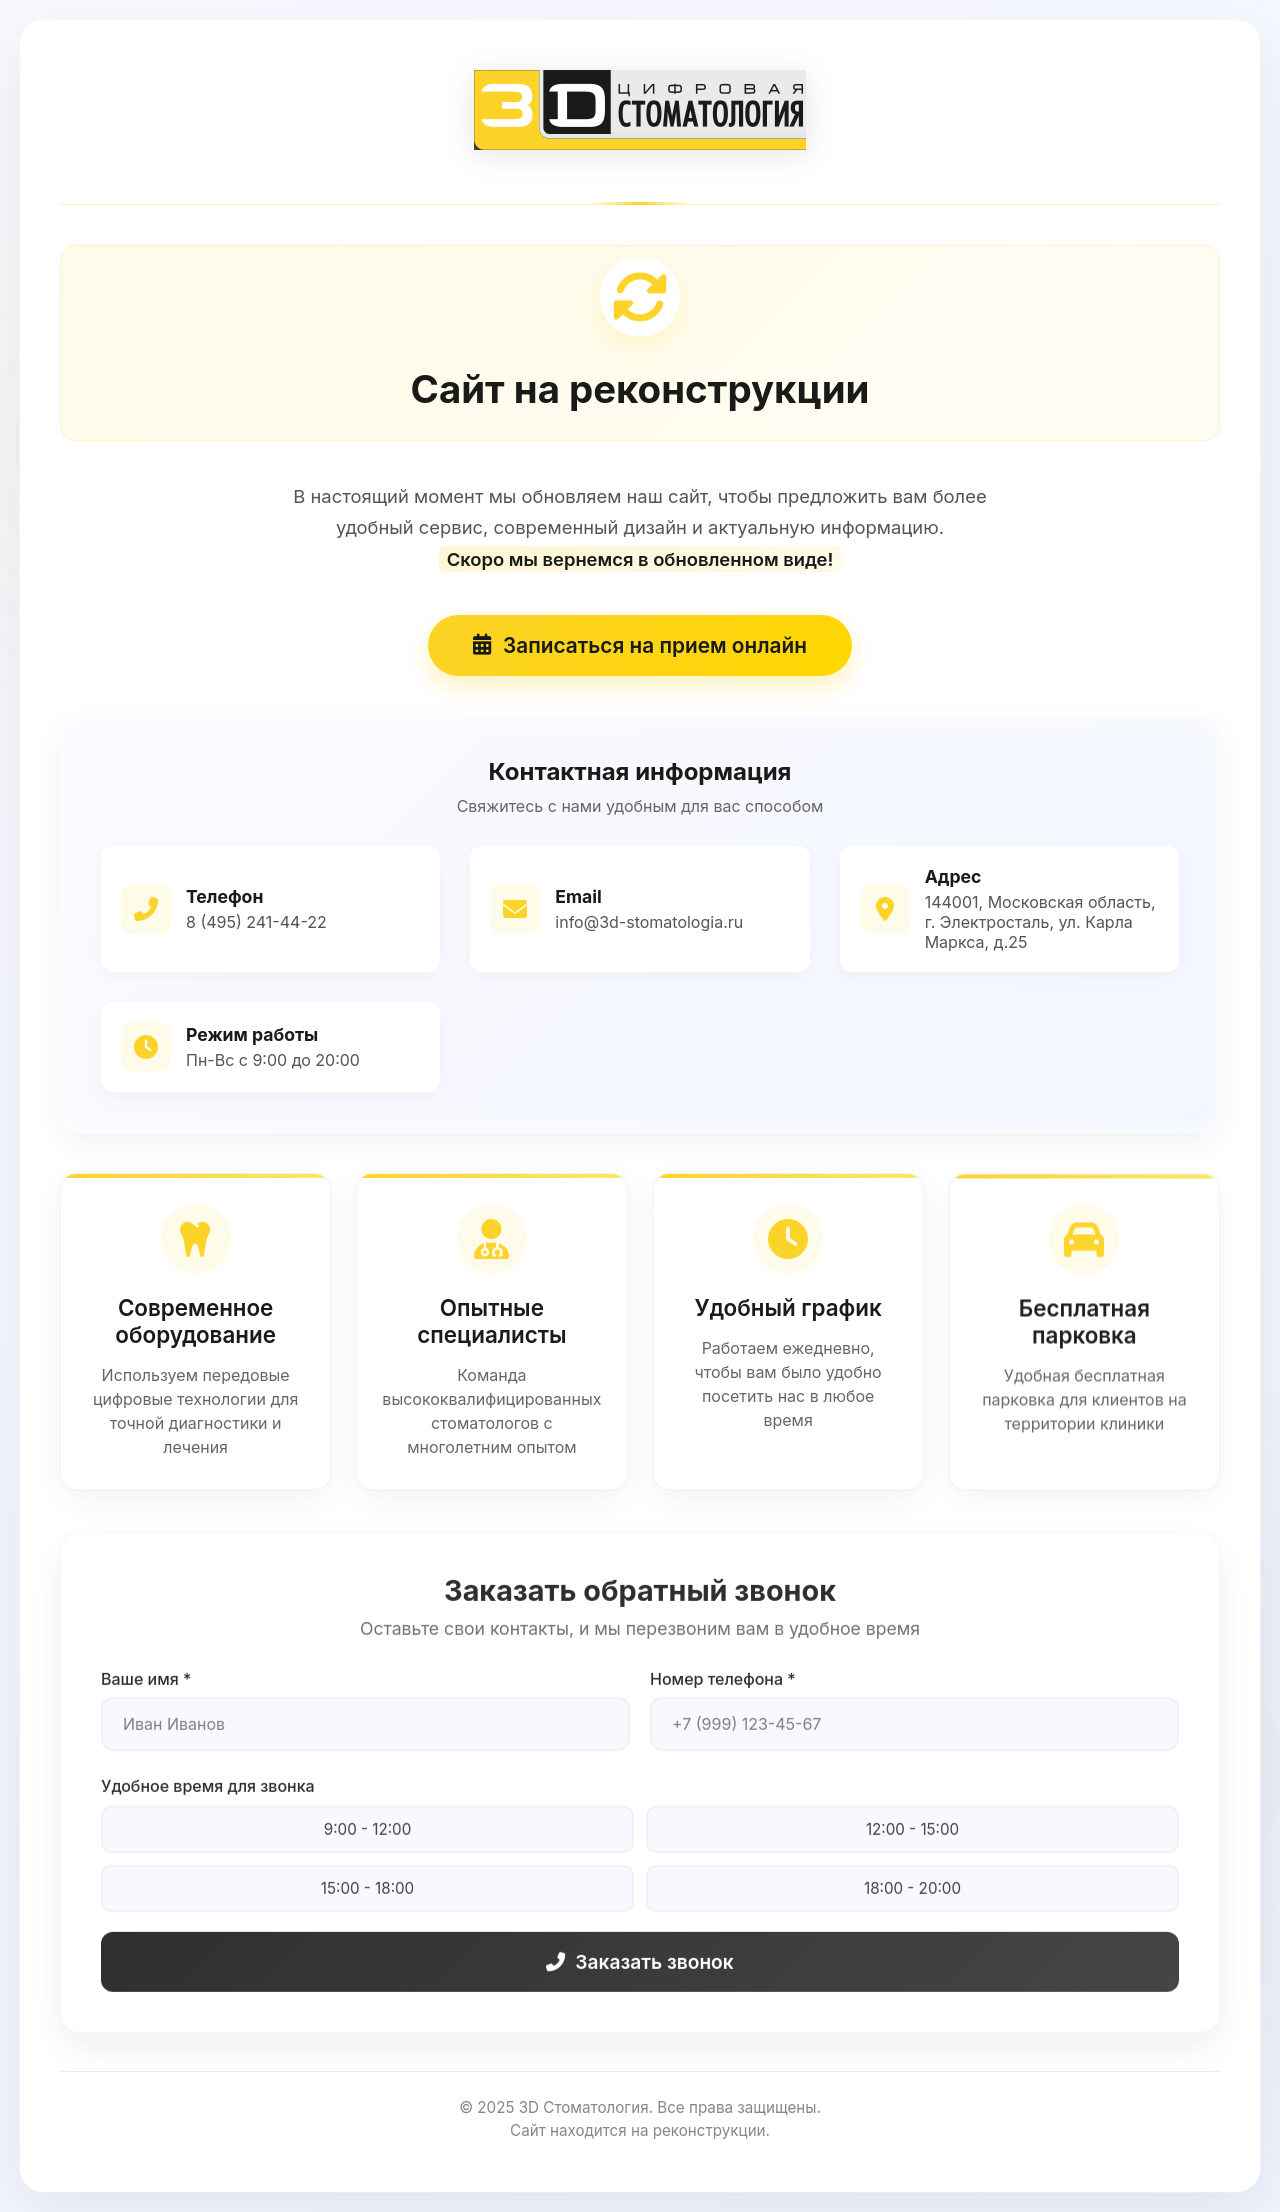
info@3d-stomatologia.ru (649, 923)
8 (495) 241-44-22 (256, 923)
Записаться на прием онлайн (640, 647)
